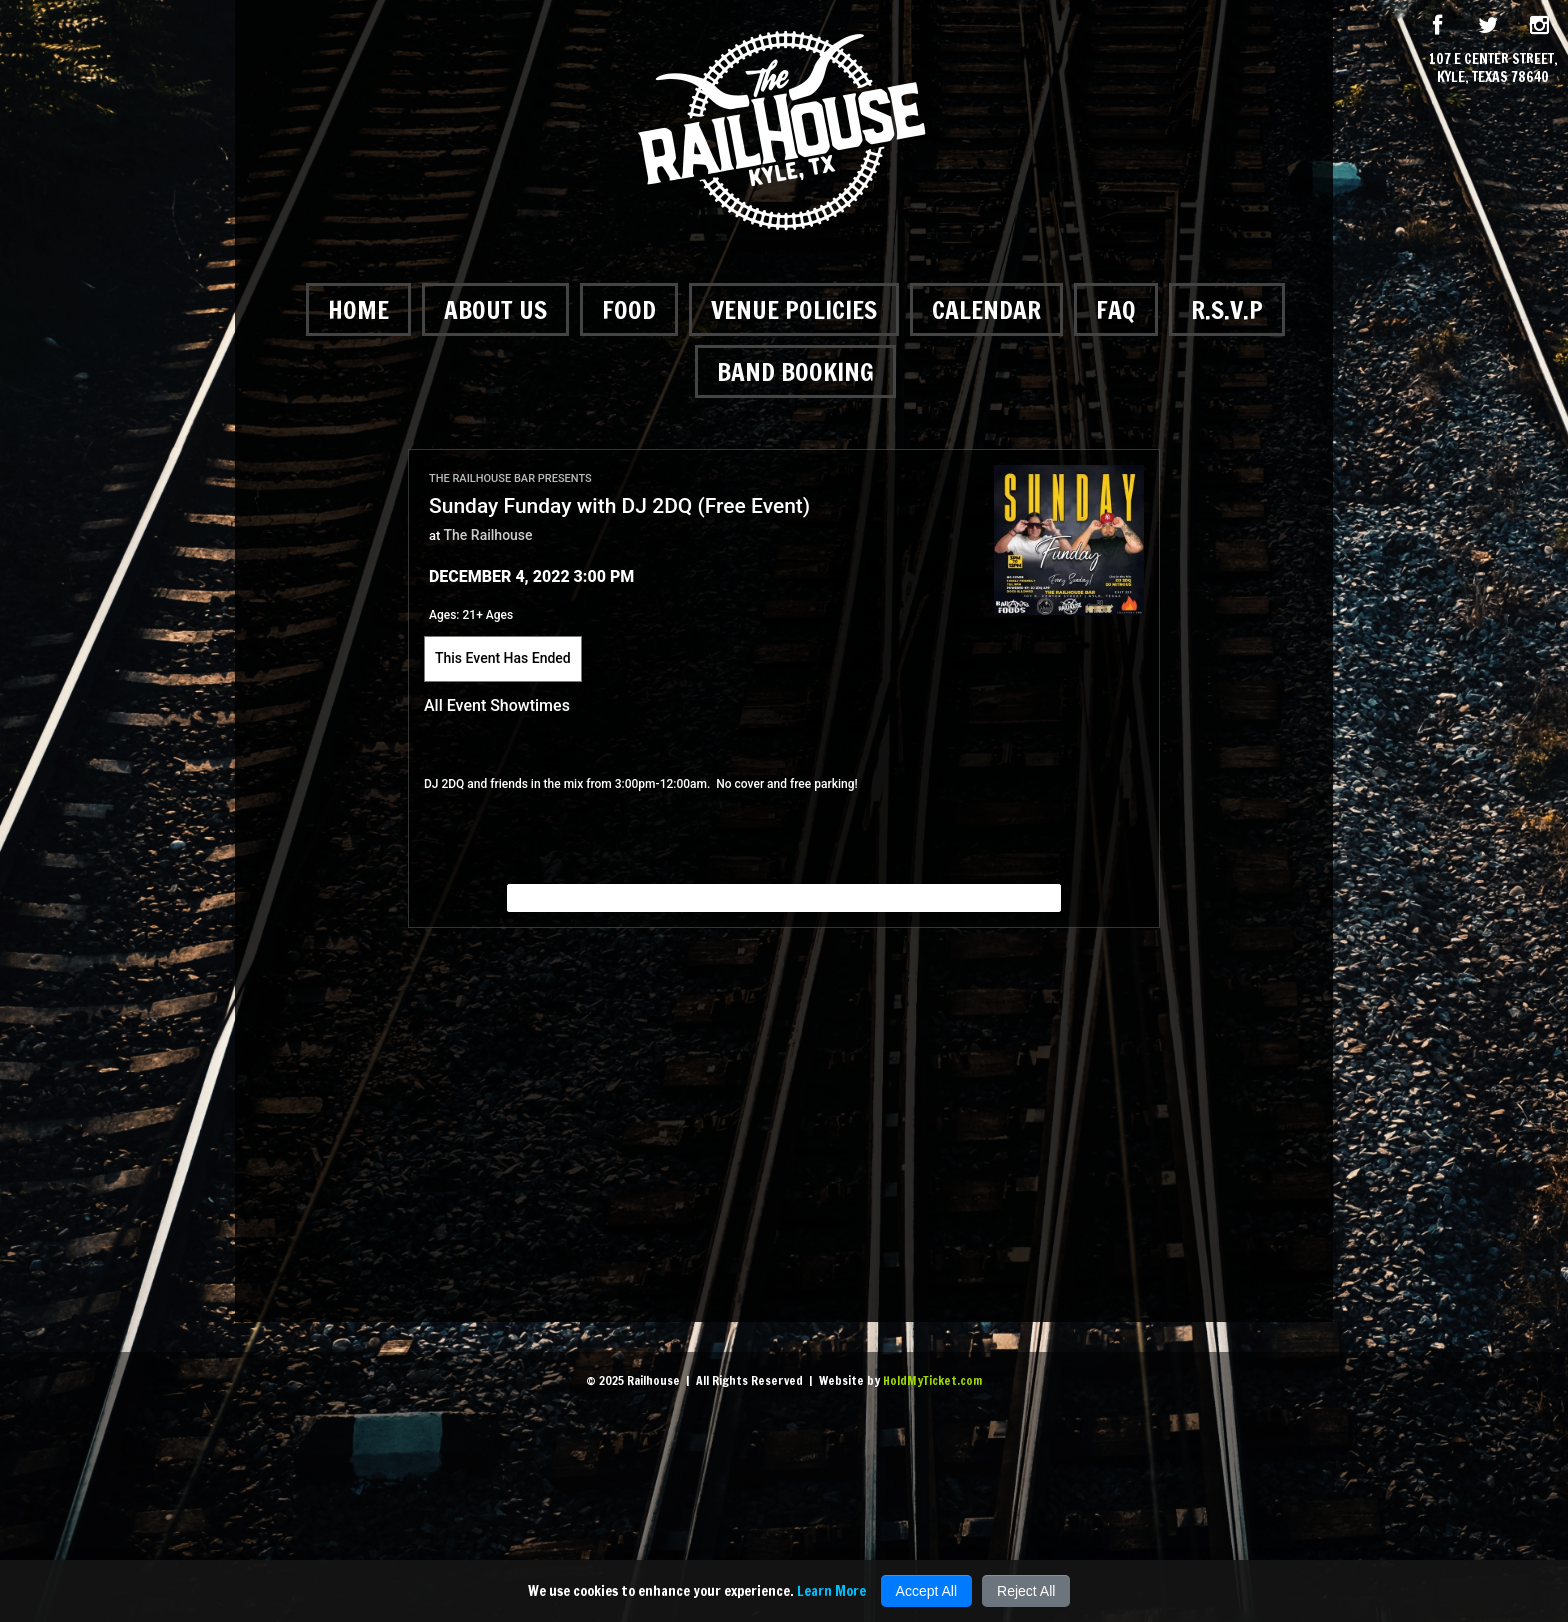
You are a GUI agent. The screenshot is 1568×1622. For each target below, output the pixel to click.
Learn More (831, 1591)
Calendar (986, 309)
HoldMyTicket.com (932, 1380)
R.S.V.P (1227, 309)
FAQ (1116, 309)
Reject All (1026, 1591)
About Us (495, 309)
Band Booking (795, 371)
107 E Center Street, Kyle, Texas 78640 (1493, 68)
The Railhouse (488, 535)
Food (629, 309)
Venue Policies (794, 309)
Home (358, 309)
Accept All (926, 1591)
